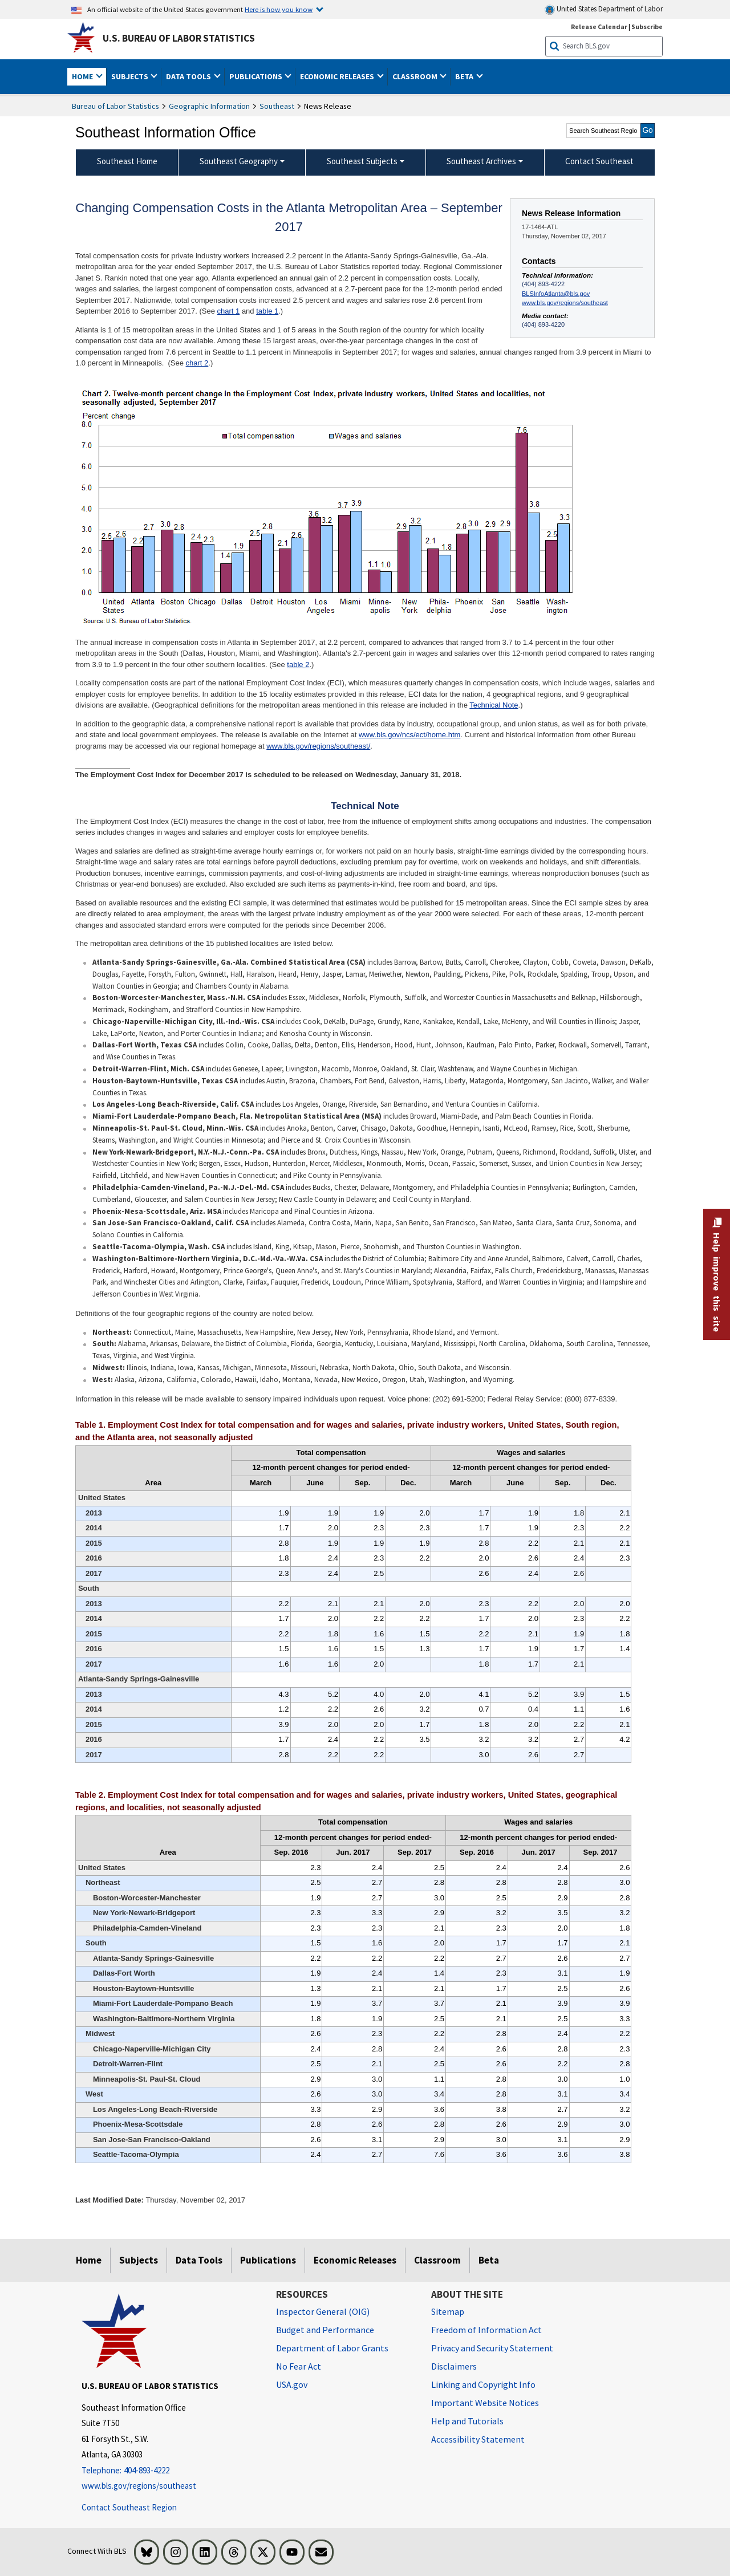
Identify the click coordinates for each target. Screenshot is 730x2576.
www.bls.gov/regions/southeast (565, 302)
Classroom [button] (415, 76)
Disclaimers (454, 2366)
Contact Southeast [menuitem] (599, 161)
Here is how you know (279, 9)
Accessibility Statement (478, 2439)
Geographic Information (209, 106)
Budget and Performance (325, 2329)
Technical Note (493, 705)
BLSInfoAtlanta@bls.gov (556, 293)
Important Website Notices (485, 2402)
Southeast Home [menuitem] (127, 161)
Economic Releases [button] (338, 76)
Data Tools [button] (189, 76)
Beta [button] (465, 76)
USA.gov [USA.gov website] (291, 2384)
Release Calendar (599, 26)
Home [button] (83, 76)
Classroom (437, 2260)
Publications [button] (256, 76)
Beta (488, 2260)
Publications (268, 2260)
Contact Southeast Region (129, 2507)
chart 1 (228, 311)
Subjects (138, 2260)
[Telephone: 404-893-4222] (170, 2470)
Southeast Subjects (362, 161)
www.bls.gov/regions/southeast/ (318, 746)
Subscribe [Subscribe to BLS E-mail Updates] (647, 26)
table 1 (267, 311)
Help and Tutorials (467, 2421)
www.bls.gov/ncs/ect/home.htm (409, 734)
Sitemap (447, 2311)
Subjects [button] (130, 76)
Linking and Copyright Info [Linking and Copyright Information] (483, 2384)
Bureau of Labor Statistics (115, 106)
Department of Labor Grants (332, 2348)
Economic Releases (355, 2260)
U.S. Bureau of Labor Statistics (179, 38)
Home (89, 2260)
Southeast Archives (481, 161)
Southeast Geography (239, 161)
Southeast (276, 106)
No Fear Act (298, 2366)
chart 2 (197, 363)
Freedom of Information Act (486, 2329)
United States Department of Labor (604, 9)
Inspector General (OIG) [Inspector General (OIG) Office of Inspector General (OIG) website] (323, 2311)
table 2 (298, 664)
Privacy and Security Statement (492, 2348)
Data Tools (199, 2260)
